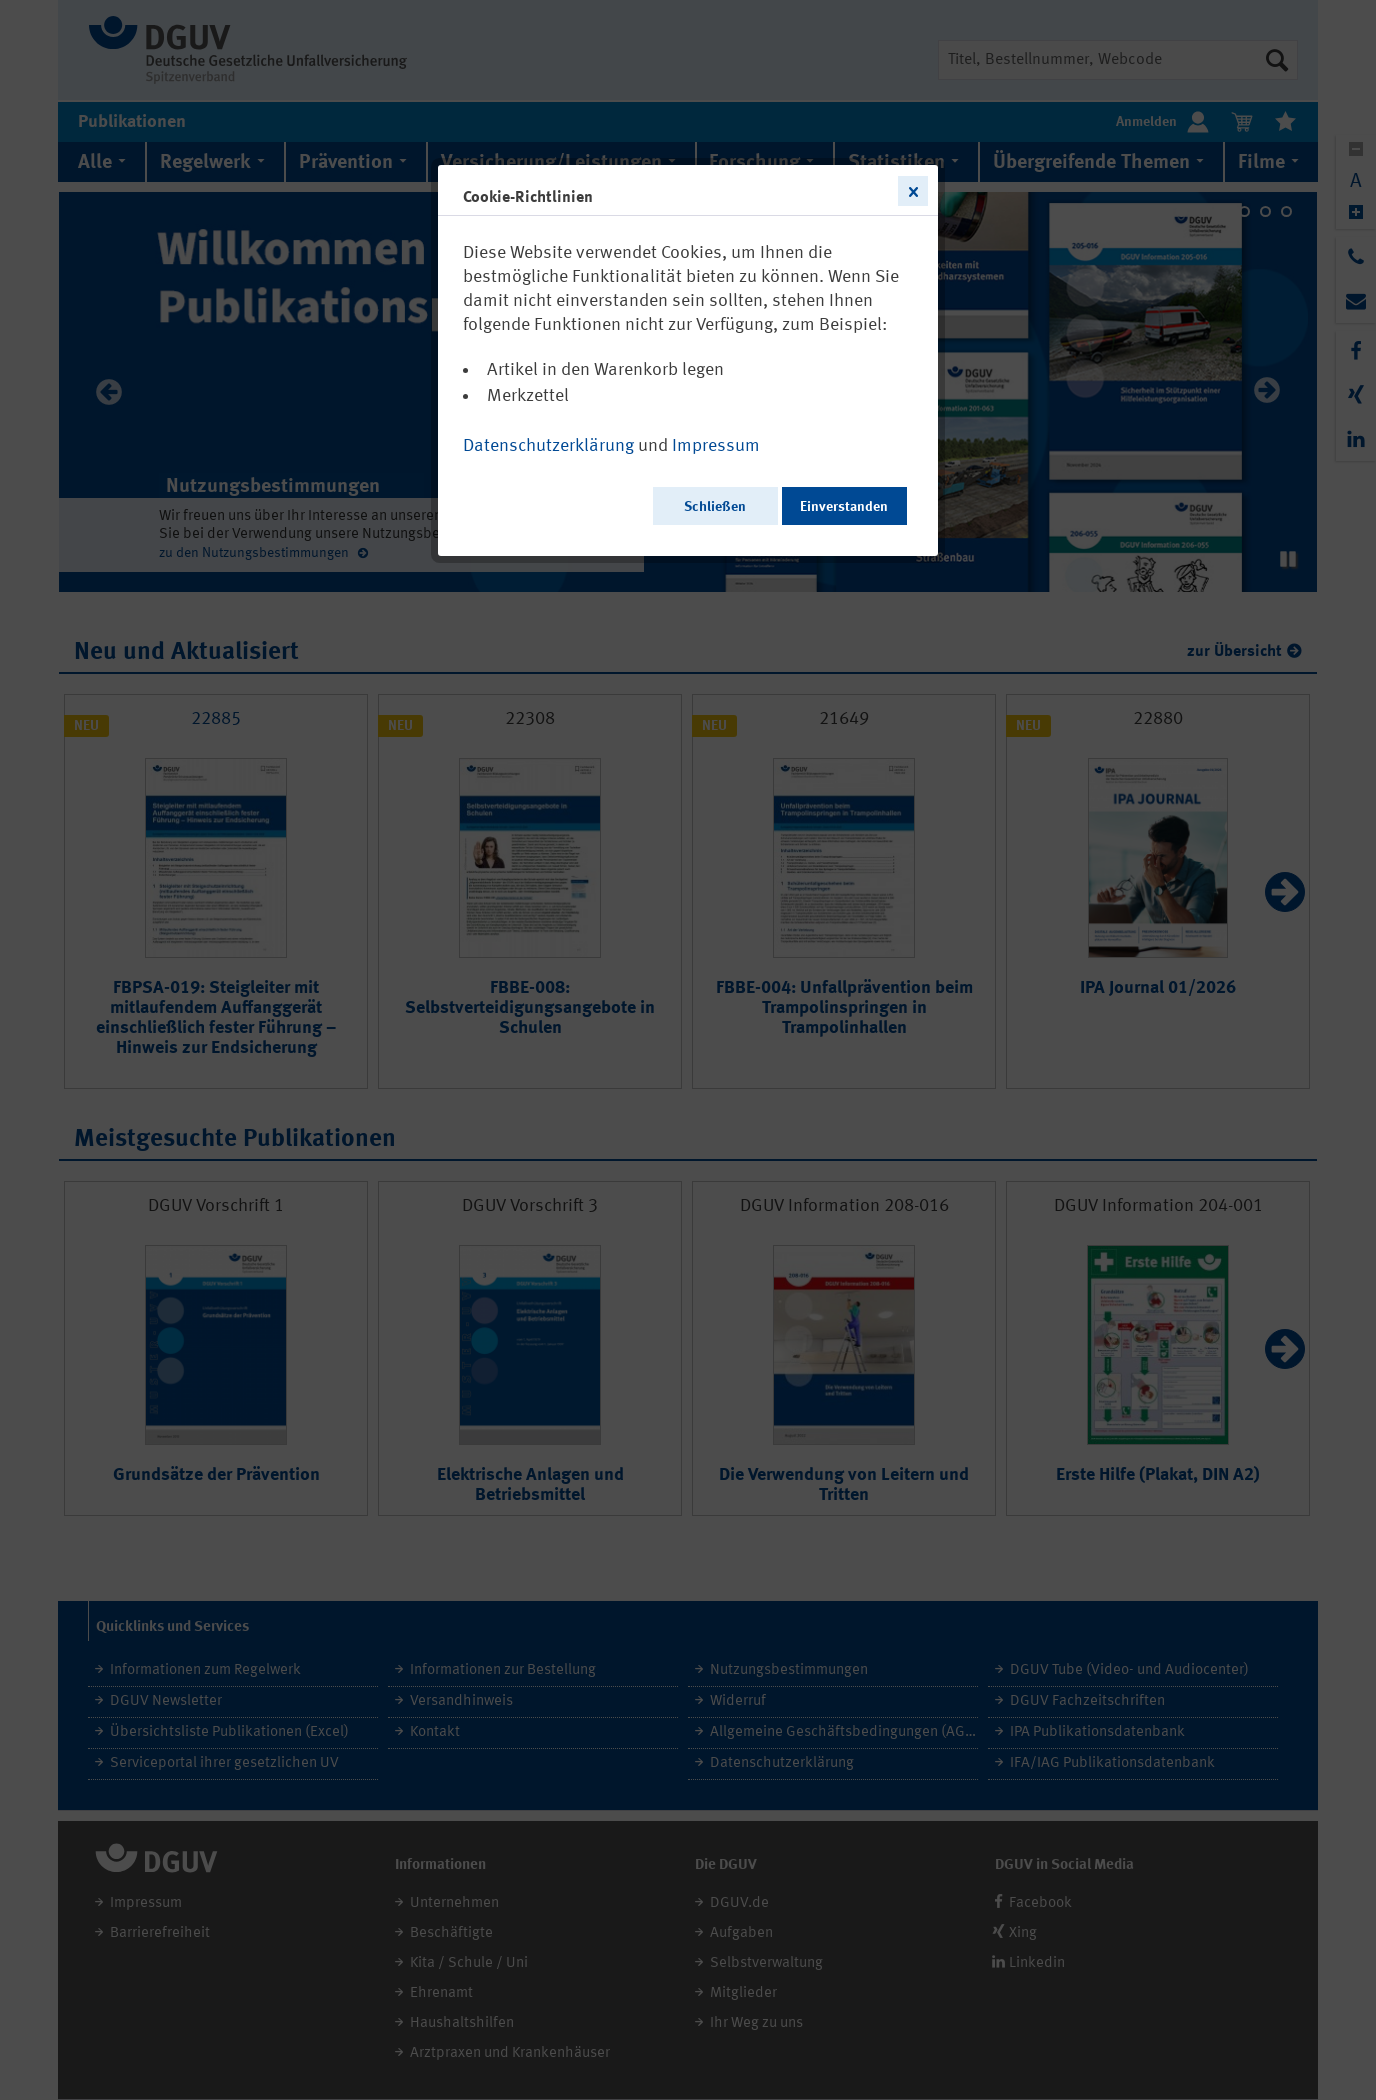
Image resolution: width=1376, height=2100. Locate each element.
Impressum (716, 446)
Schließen (715, 507)
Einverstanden (844, 507)
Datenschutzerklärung (548, 446)
